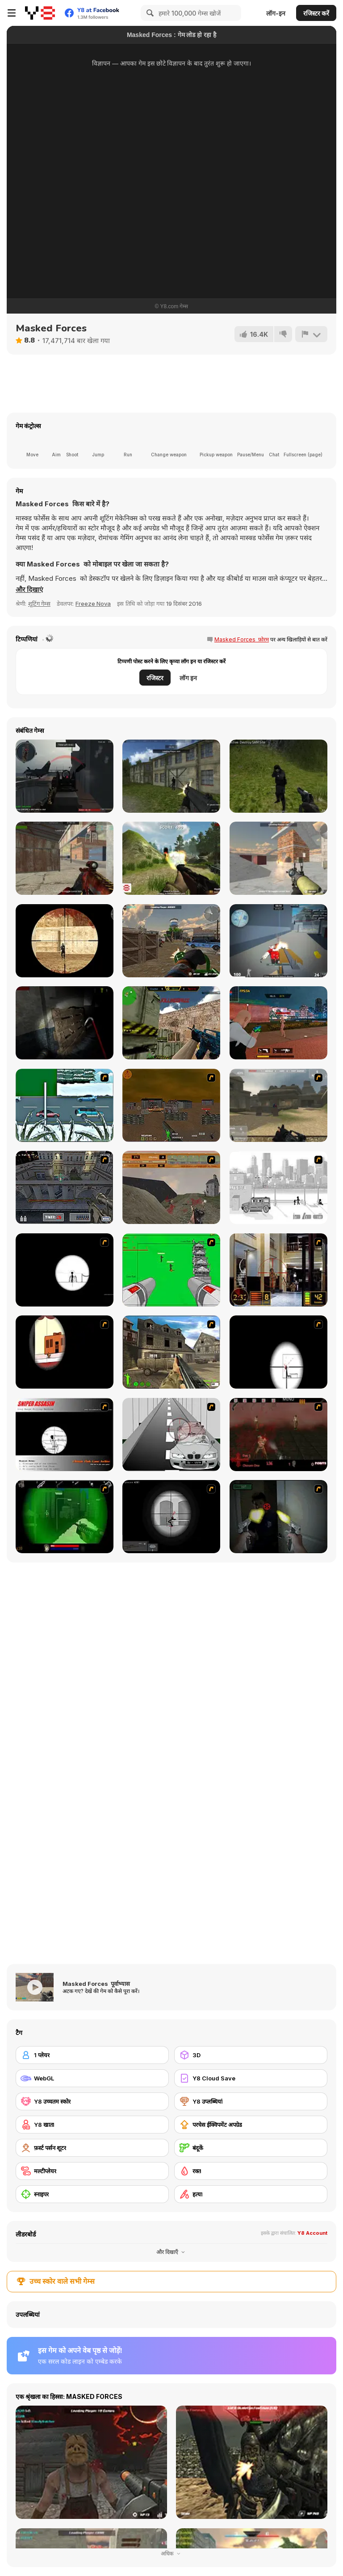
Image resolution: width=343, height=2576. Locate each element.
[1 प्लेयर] (92, 2055)
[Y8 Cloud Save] (250, 2078)
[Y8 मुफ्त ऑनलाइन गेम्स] (40, 13)
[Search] (149, 13)
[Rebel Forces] (278, 858)
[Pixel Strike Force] (278, 940)
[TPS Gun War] (278, 1022)
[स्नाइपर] (92, 2194)
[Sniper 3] (171, 1434)
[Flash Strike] (278, 1105)
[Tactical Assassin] (64, 1270)
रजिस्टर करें (316, 13)
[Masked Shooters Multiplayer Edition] (171, 776)
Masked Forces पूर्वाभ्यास (96, 1983)
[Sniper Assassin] (64, 1434)
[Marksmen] (64, 1516)
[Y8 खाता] (92, 2125)
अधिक (171, 2553)
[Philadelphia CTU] (278, 1270)
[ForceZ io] (171, 940)
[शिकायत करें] (311, 334)
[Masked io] (64, 940)
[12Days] (64, 1105)
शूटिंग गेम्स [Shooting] (39, 603)
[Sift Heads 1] (278, 1187)
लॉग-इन (275, 13)
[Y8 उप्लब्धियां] (250, 2101)
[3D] (250, 2055)
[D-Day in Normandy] (171, 1187)
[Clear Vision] (64, 1352)
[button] (29, 590)
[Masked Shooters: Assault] (64, 858)
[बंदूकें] (250, 2148)
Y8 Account (312, 2233)
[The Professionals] (64, 1187)
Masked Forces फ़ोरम (241, 639)
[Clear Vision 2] (278, 1352)
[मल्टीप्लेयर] (92, 2171)
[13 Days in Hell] (278, 1434)
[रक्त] (250, 2171)
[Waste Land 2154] (171, 1105)
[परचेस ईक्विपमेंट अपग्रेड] (250, 2125)
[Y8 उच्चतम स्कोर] (92, 2101)
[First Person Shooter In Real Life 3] (278, 1516)
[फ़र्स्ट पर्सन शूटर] (92, 2148)
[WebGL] (92, 2078)
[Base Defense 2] (171, 1270)
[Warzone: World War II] (171, 1352)
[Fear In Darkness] (64, 1022)
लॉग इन (188, 678)
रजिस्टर (154, 678)
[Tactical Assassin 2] (171, 1516)
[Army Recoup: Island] (278, 776)
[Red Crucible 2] (64, 776)
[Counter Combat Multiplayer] (171, 1022)
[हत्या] (250, 2194)
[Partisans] (171, 858)
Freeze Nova (93, 603)
